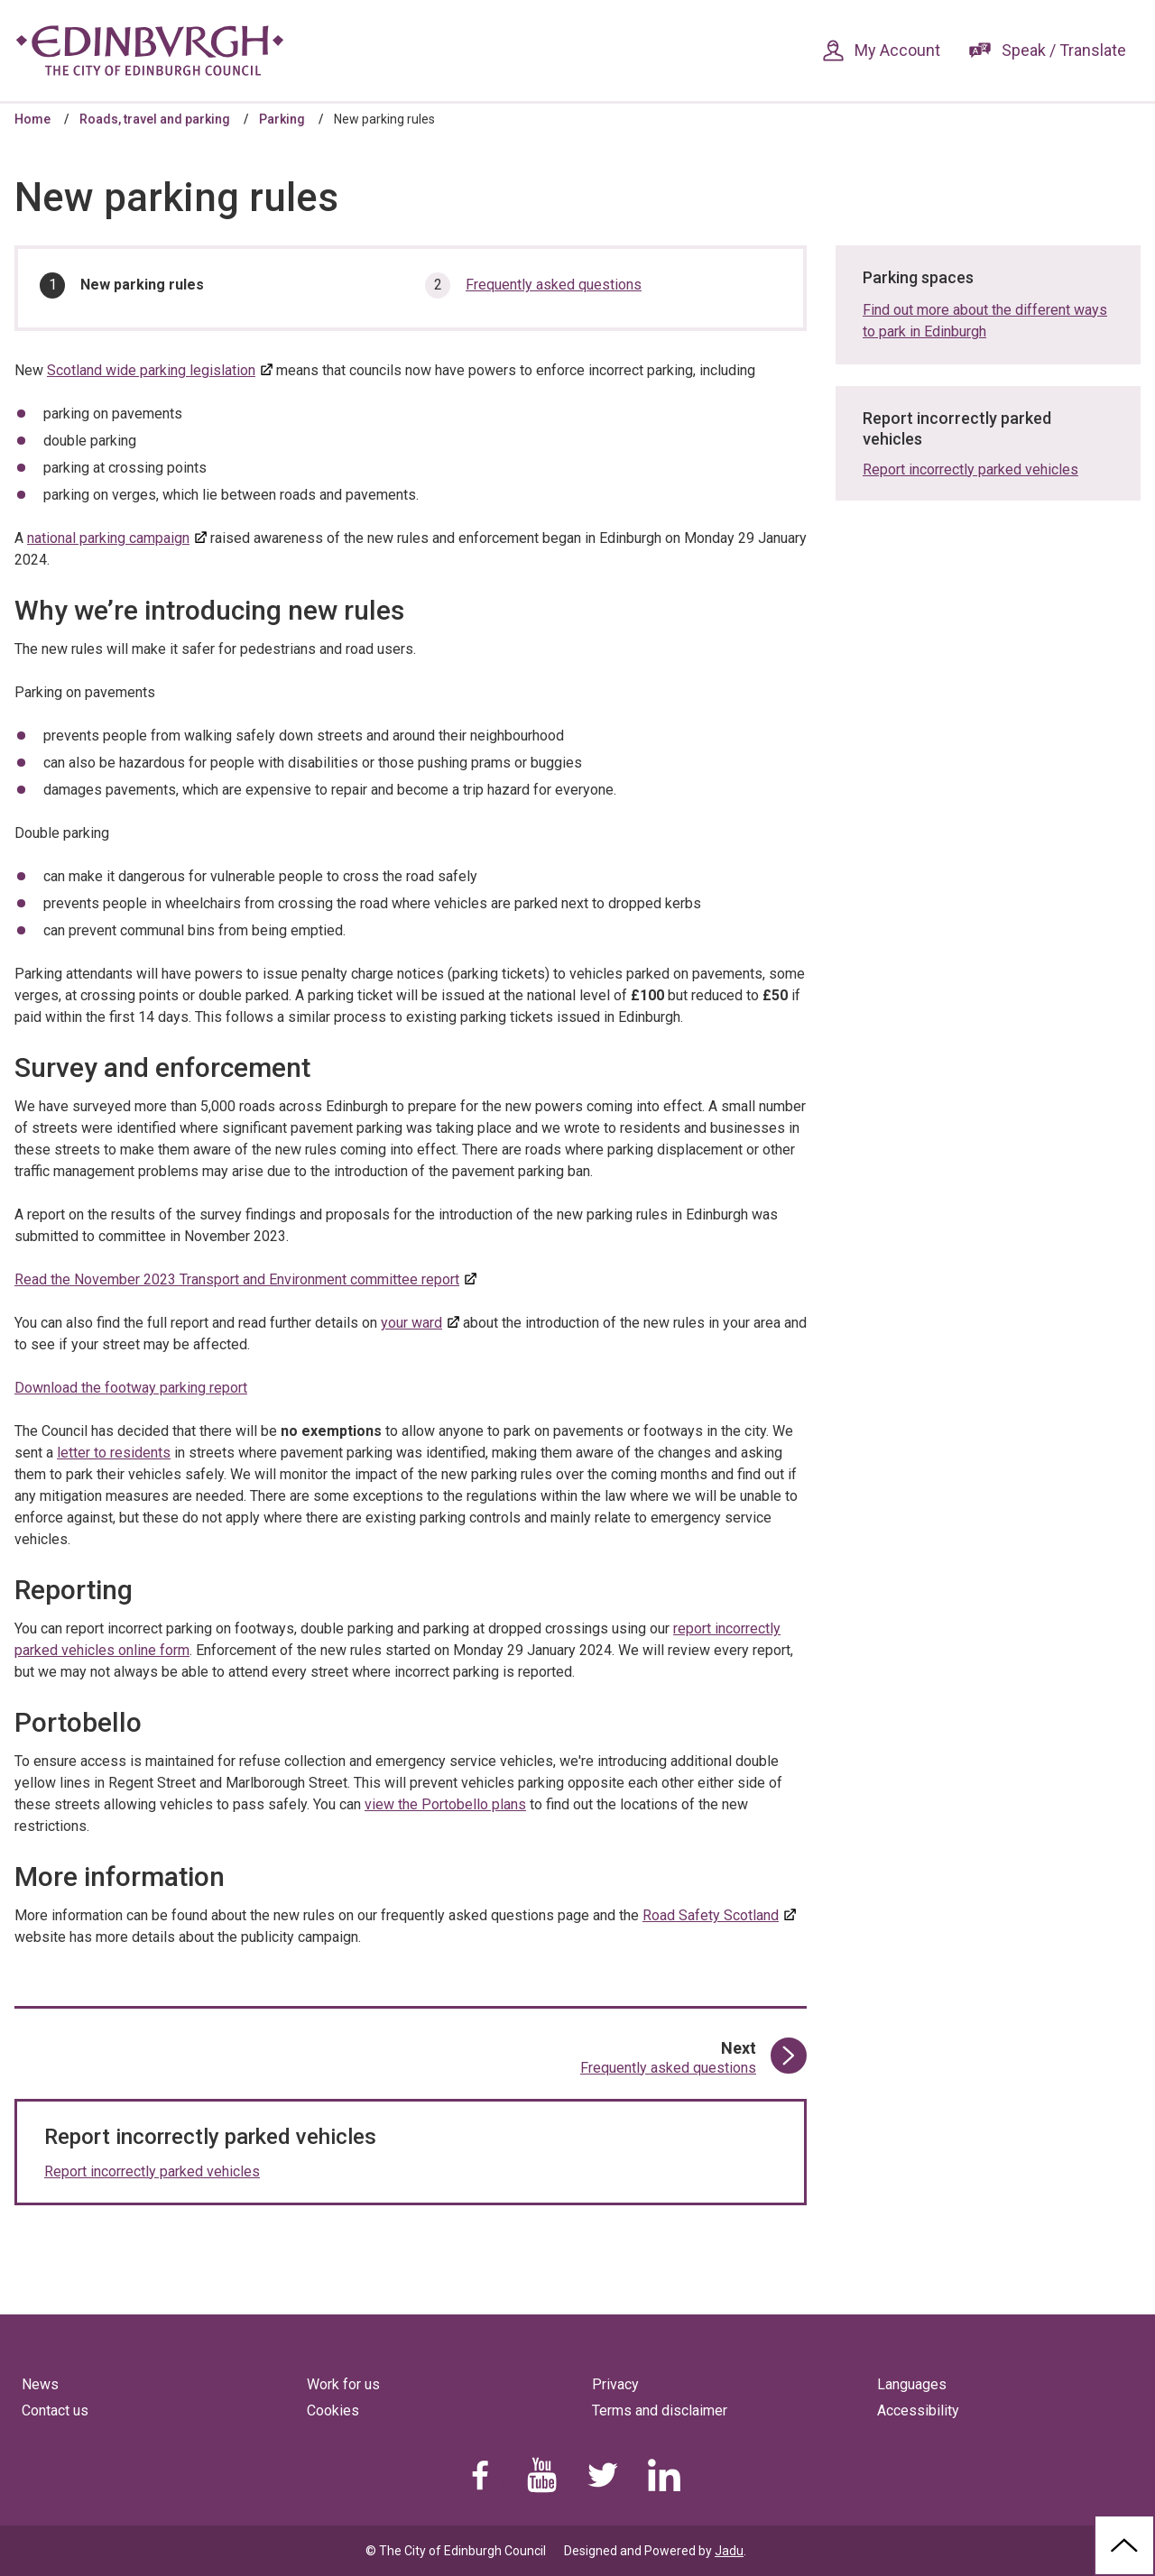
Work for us (343, 2384)
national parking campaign (108, 538)
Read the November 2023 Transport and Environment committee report (236, 1279)
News (40, 2384)
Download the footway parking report (130, 1387)
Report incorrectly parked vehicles (152, 2171)
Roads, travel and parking (154, 119)
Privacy (615, 2384)
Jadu (729, 2551)
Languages (912, 2384)
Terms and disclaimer (659, 2410)
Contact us (55, 2410)
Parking (282, 119)
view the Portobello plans (445, 1804)
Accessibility (918, 2410)
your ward (411, 1322)
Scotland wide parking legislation (151, 370)
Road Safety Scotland (710, 1915)
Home (32, 119)
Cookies (333, 2410)
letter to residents (114, 1452)
